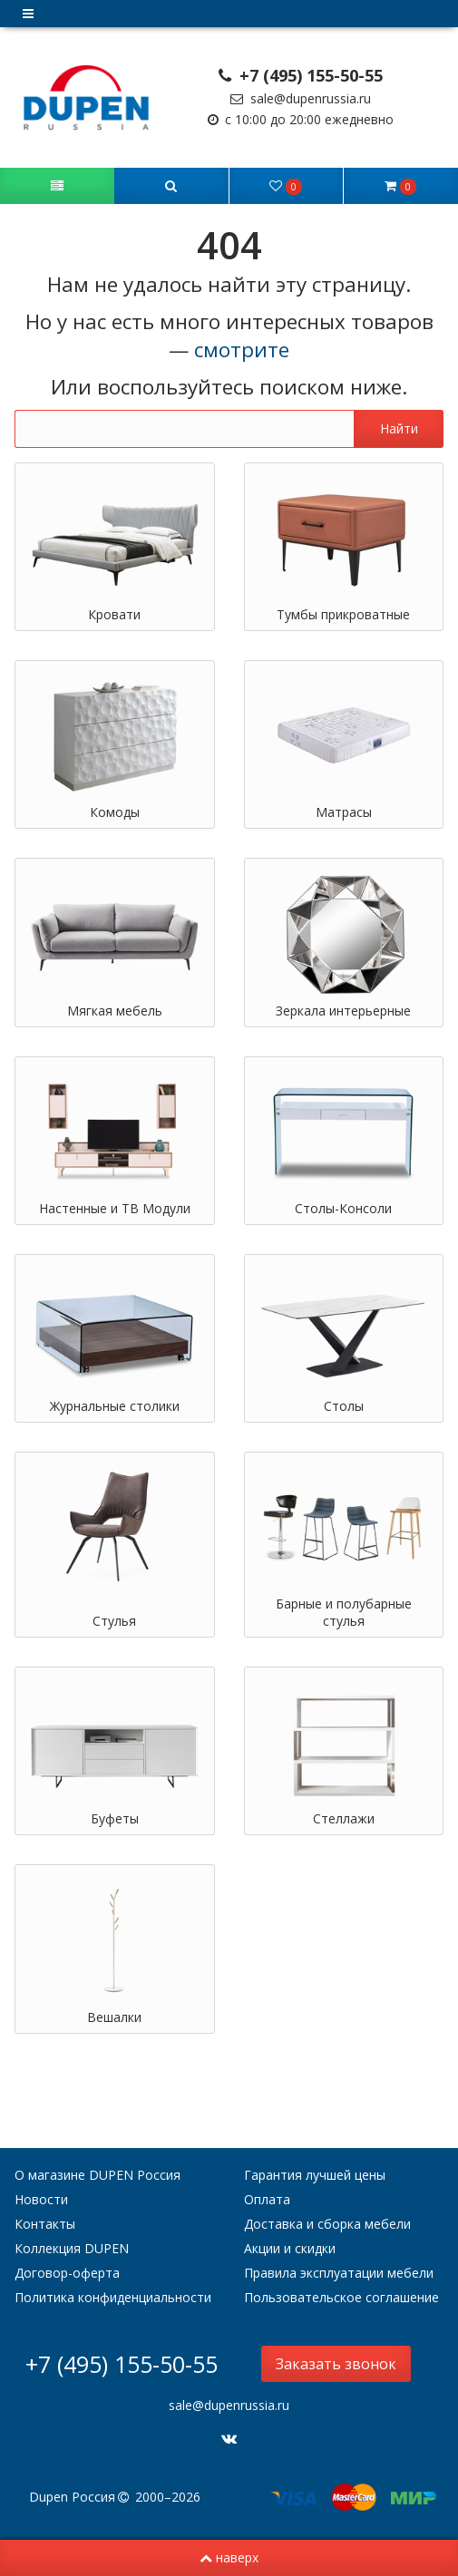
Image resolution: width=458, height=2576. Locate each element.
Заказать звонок (336, 2364)
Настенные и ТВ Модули (114, 1208)
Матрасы (344, 812)
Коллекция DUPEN (72, 2248)
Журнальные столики (115, 1405)
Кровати (114, 614)
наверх (229, 2557)
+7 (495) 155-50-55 (301, 75)
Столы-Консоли (343, 1208)
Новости (41, 2199)
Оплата (267, 2199)
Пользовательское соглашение (341, 2297)
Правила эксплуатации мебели (339, 2272)
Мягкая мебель (114, 1010)
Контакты (45, 2223)
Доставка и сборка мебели (327, 2223)
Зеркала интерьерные (343, 1010)
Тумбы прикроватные (343, 614)
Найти (399, 428)
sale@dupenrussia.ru (300, 98)
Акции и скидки (290, 2248)
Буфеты (115, 1818)
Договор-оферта (67, 2272)
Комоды (115, 812)
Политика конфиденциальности (113, 2297)
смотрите (241, 349)
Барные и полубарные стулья (344, 1612)
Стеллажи (344, 1818)
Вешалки (114, 2017)
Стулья (114, 1620)
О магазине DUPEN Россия (97, 2174)
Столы (344, 1405)
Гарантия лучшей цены (314, 2174)
